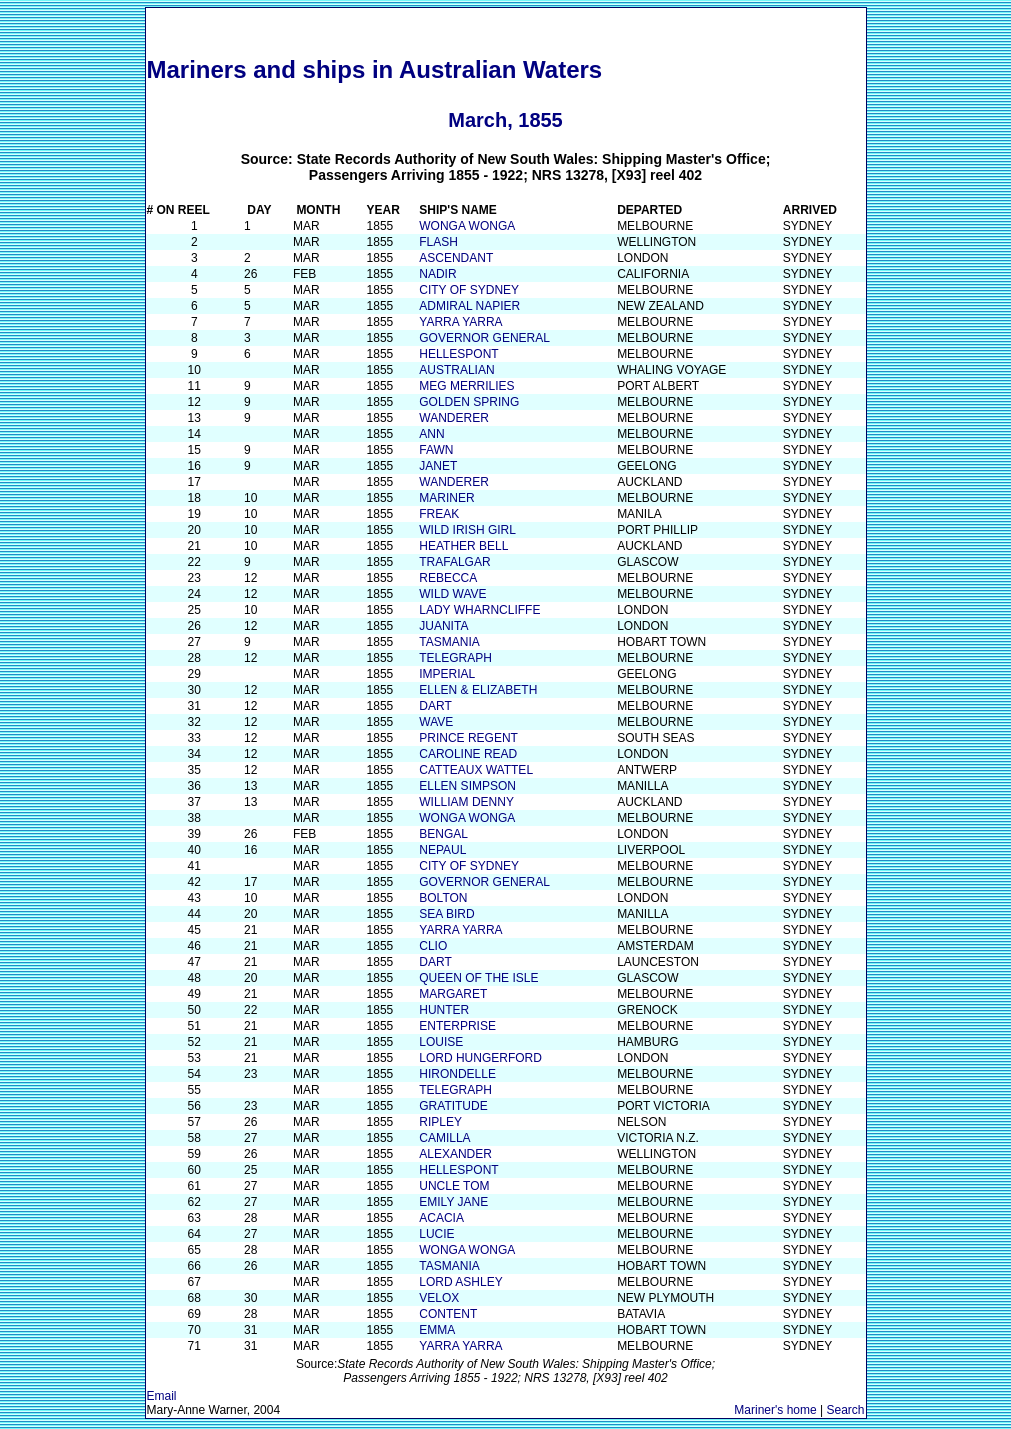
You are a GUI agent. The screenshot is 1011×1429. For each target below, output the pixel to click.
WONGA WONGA (467, 226)
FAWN (436, 450)
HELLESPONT (458, 354)
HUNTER (444, 1010)
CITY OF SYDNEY (469, 290)
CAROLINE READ (468, 754)
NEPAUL (442, 850)
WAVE (436, 722)
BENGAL (443, 834)
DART (435, 706)
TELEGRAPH (455, 658)
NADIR (437, 274)
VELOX (439, 1298)
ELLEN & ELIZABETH (478, 690)
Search (845, 1410)
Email (162, 1396)
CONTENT (448, 1314)
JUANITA (443, 626)
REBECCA (448, 578)
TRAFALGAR (454, 562)
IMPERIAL (447, 674)
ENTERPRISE (457, 1026)
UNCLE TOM (454, 1186)
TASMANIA (449, 642)
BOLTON (443, 898)
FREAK (439, 514)
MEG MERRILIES (466, 386)
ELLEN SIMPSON (467, 786)
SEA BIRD (446, 914)
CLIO (433, 946)
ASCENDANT (456, 258)
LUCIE (436, 1234)
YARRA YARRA (460, 322)
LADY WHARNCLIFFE (479, 610)
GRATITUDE (453, 1106)
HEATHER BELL (463, 546)
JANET (438, 466)
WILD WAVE (452, 594)
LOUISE (441, 1042)
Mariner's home (775, 1410)
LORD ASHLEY (460, 1282)
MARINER (446, 498)
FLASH (438, 242)
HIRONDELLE (457, 1074)
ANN (431, 434)
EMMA (437, 1330)
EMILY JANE (453, 1202)
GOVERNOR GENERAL (484, 338)
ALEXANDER (455, 1154)
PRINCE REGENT (468, 738)
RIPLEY (440, 1122)
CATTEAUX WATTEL (476, 770)
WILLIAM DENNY (466, 802)
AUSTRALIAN (456, 370)
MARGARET (453, 994)
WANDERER (454, 418)
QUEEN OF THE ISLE (478, 978)
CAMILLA (444, 1138)
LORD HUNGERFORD (480, 1058)
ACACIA (441, 1218)
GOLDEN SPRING (469, 402)
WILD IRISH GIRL (467, 530)
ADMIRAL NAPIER (469, 306)
